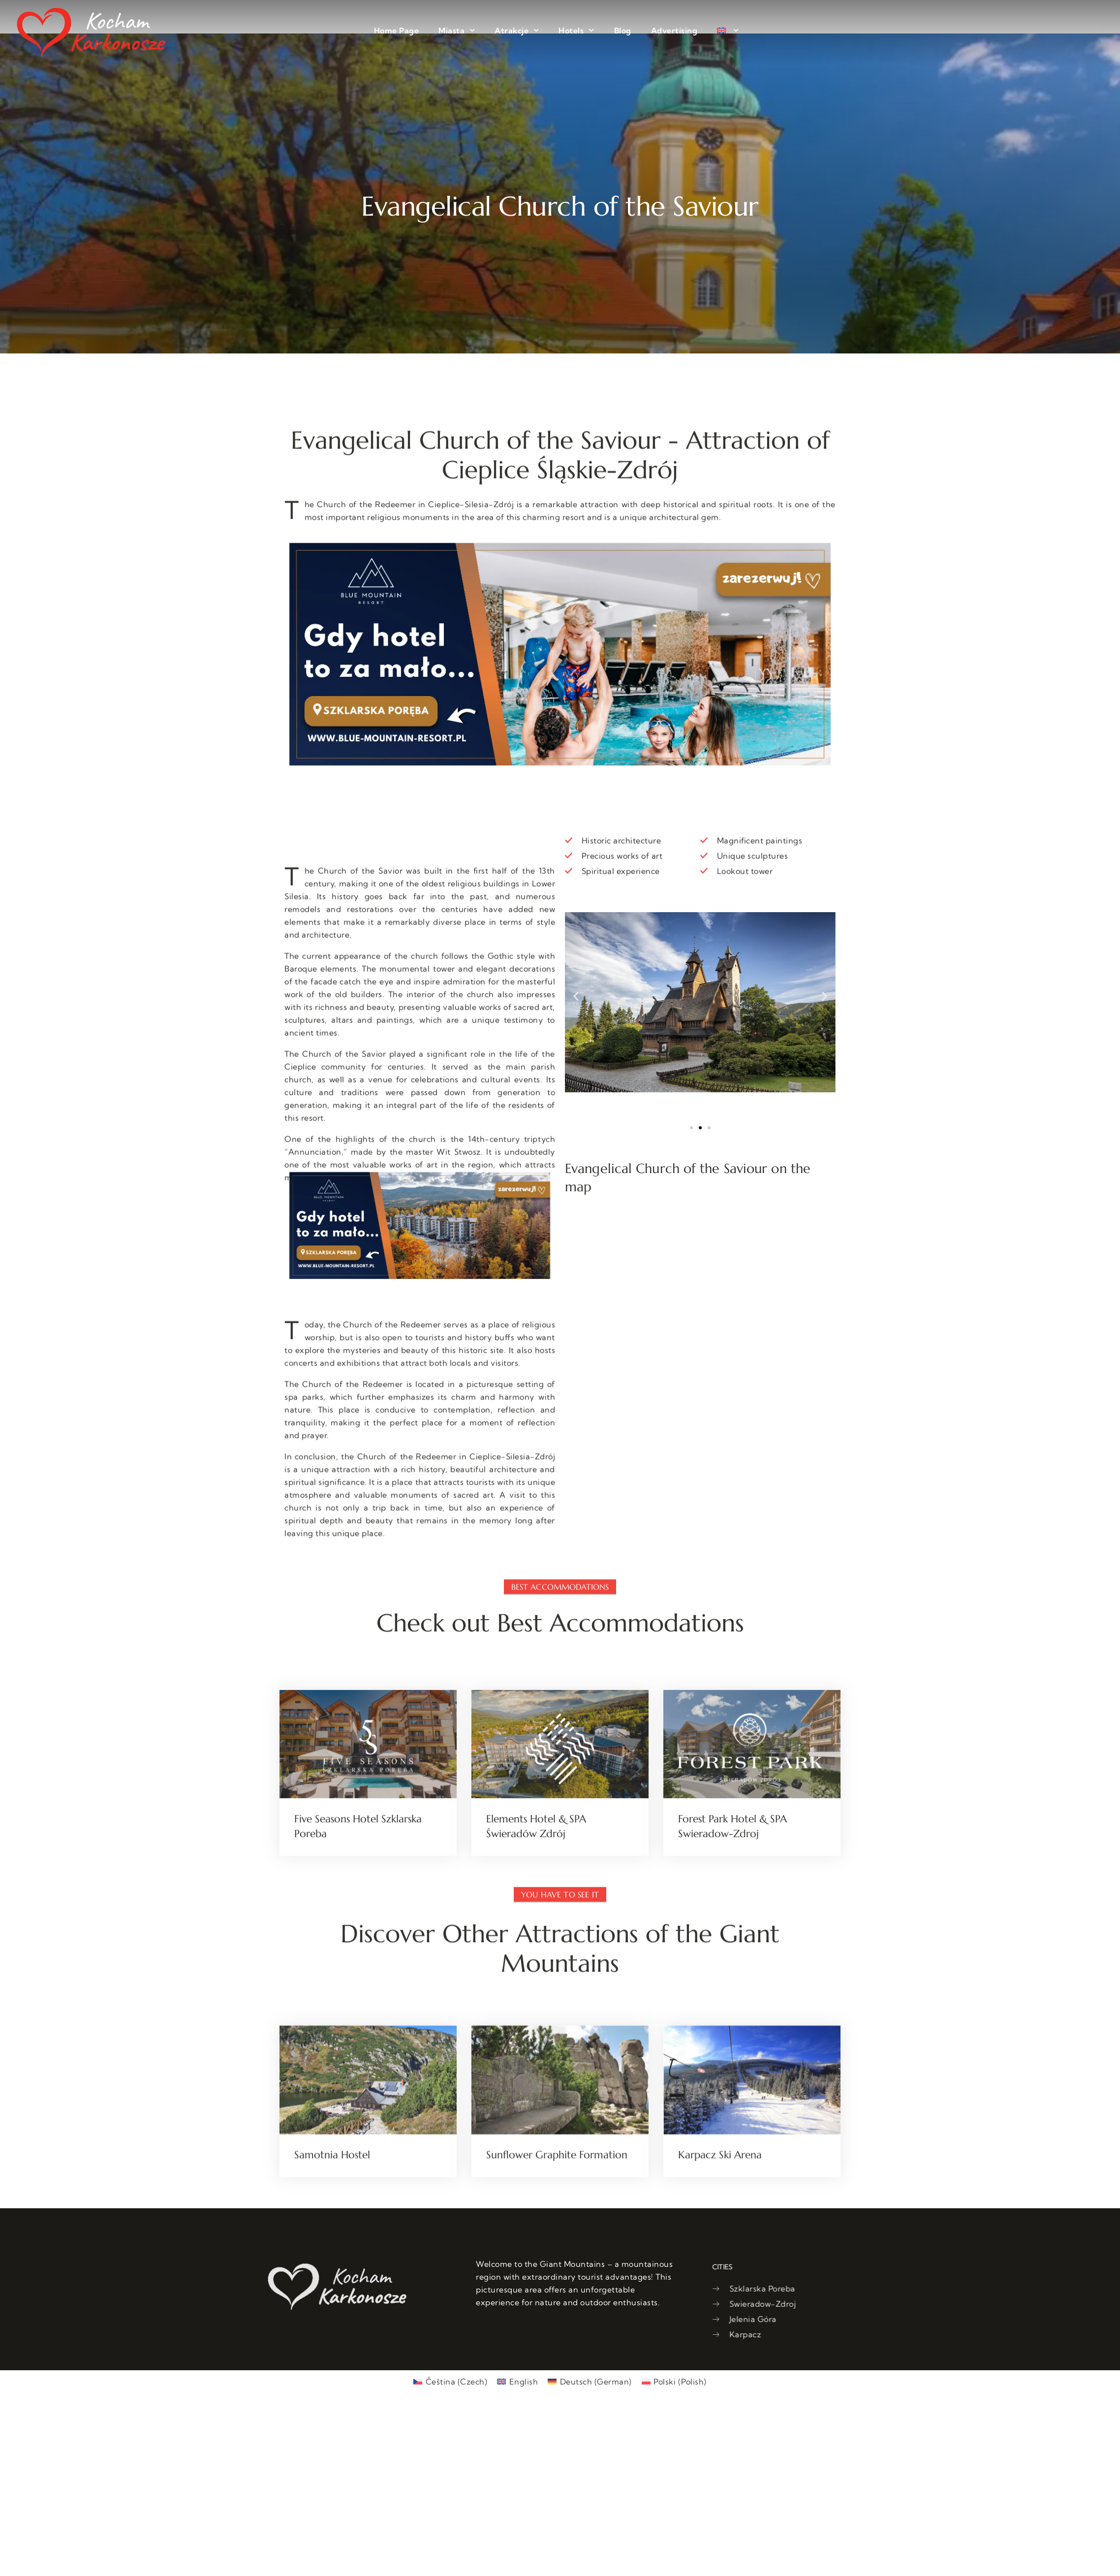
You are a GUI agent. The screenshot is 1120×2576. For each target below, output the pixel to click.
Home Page (396, 30)
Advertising (674, 30)
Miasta (456, 30)
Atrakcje (517, 30)
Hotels (576, 30)
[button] (576, 996)
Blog (622, 30)
